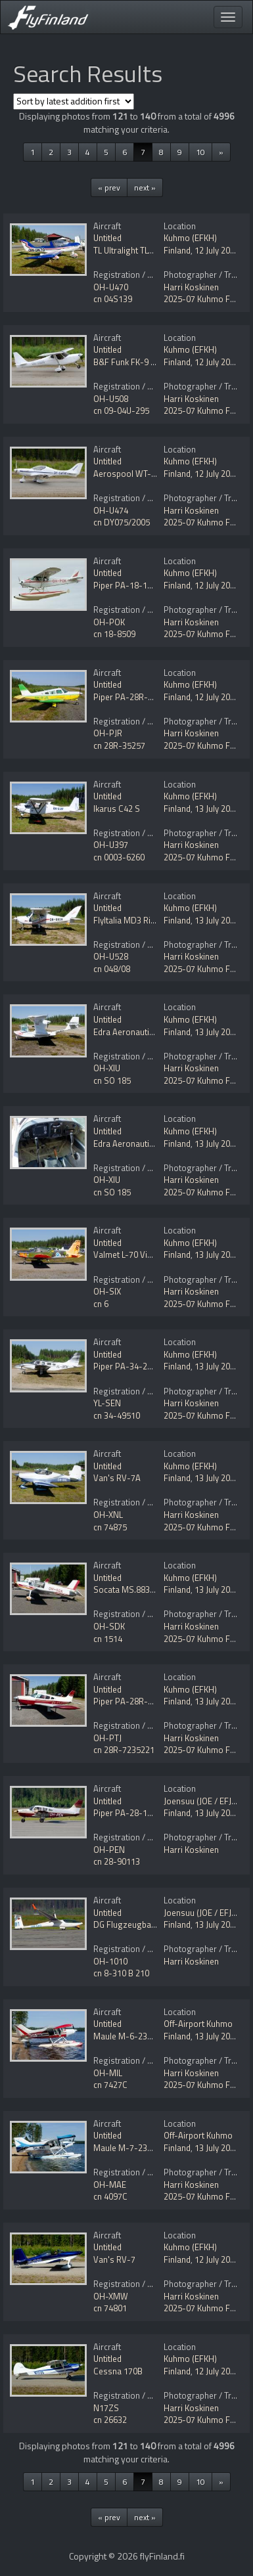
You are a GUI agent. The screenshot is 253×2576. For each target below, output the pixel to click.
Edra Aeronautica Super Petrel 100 (157, 1031)
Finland (177, 250)
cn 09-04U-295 (121, 410)
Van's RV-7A (117, 1477)
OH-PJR (107, 733)
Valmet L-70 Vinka (126, 1254)
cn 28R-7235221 (123, 1749)
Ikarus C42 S (116, 808)
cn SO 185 (112, 1080)
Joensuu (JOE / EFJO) (202, 1801)
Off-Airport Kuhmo (198, 2023)
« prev (109, 187)
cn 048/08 (111, 968)
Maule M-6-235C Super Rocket (151, 2036)
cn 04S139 (112, 298)
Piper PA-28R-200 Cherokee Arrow (159, 696)
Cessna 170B (118, 2371)
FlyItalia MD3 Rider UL (133, 920)
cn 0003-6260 (119, 857)
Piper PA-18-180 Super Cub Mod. (155, 585)
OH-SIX (107, 1291)
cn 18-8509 (114, 633)
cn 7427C (110, 2084)
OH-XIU (106, 1068)
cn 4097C (110, 2196)
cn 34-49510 (116, 1415)
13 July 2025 (217, 808)
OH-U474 (110, 510)
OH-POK (109, 622)
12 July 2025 (217, 250)
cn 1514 (107, 1638)
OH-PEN (109, 1849)
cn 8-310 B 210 (121, 1973)
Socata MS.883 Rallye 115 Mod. (152, 1589)
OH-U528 (110, 956)
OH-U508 (110, 398)
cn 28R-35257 (119, 745)
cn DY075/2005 (121, 522)
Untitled (107, 237)
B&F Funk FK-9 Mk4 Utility (141, 361)
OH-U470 (110, 287)
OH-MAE (109, 2184)
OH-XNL (108, 1514)
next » (145, 187)
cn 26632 (110, 2419)
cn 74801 (110, 2308)
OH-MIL (107, 2072)
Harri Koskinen (191, 287)
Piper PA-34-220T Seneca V (145, 1366)
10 (200, 152)
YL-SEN (107, 1403)
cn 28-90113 (116, 1861)
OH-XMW (110, 2296)
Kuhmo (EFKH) (190, 237)
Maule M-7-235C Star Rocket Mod (157, 2147)
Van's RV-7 (114, 2259)
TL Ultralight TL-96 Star (136, 250)
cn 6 (100, 1303)
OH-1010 (110, 1961)
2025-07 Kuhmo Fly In (204, 298)
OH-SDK (109, 1626)
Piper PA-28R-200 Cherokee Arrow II (162, 1701)
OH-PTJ (107, 1737)
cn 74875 (110, 1527)
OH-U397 (110, 844)
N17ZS (106, 2407)
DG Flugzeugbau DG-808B (142, 1924)
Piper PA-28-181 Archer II (141, 1812)
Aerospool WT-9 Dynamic (141, 473)
